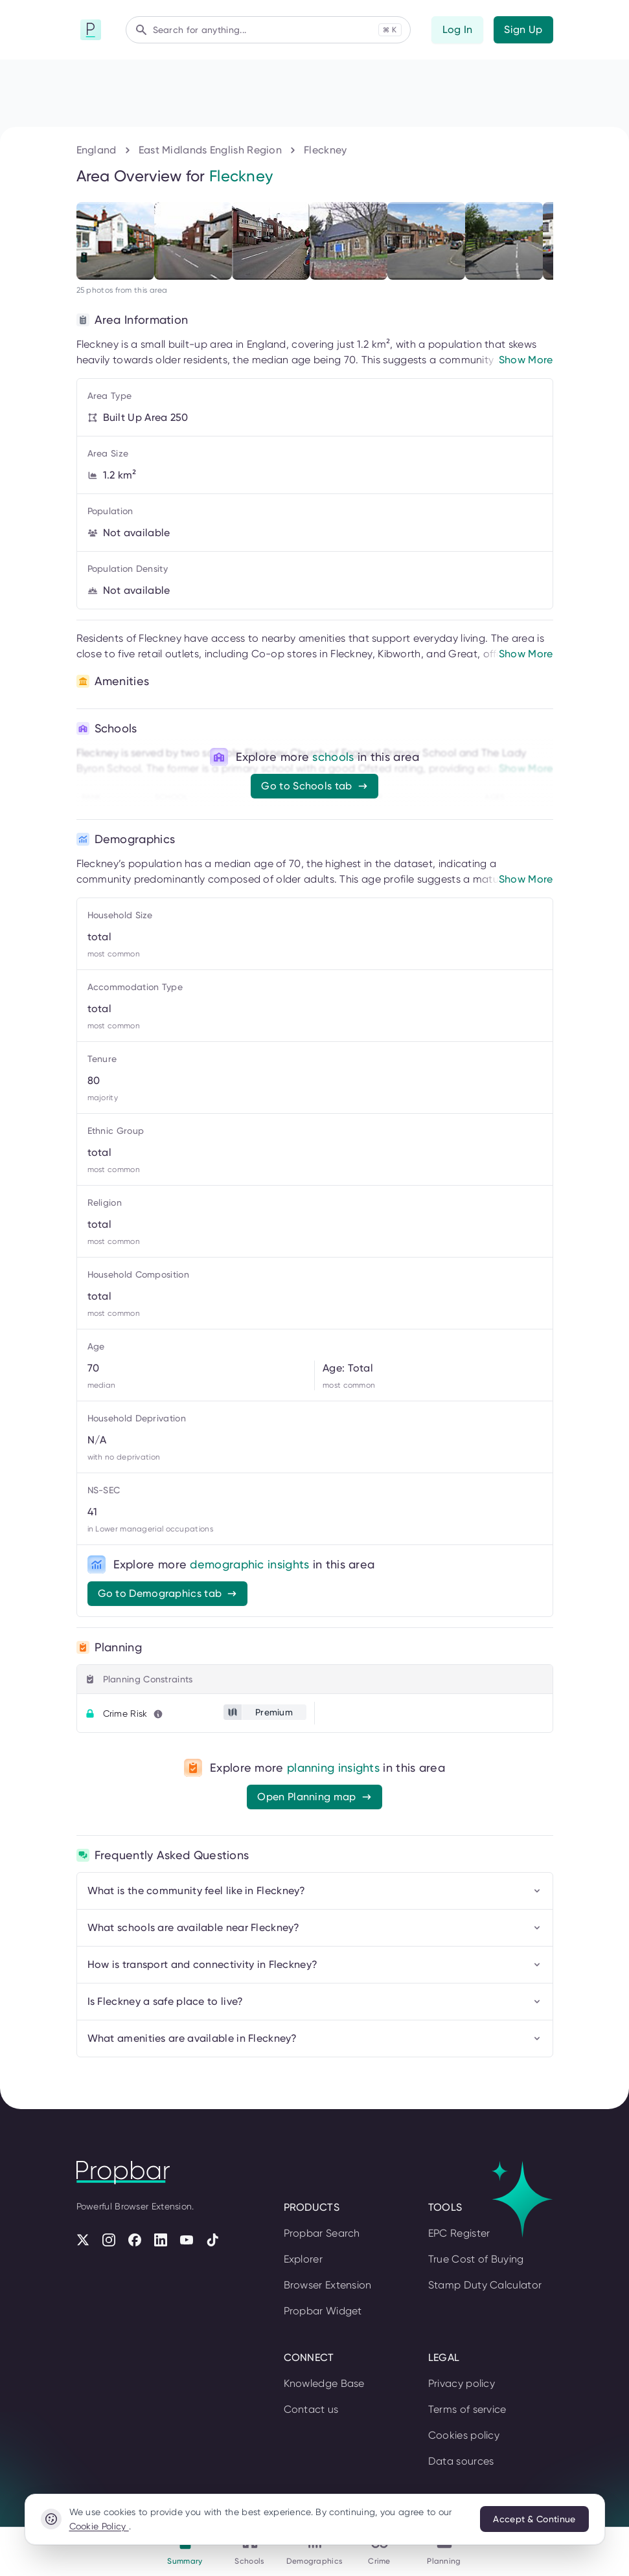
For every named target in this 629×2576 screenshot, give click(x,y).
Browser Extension (328, 2285)
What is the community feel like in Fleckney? (314, 1890)
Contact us (311, 2409)
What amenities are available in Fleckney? (314, 2038)
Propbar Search (322, 2233)
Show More (526, 360)
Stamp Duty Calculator (485, 2285)
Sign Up (523, 29)
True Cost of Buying (476, 2259)
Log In (457, 29)
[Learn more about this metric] (158, 1714)
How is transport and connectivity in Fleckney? (314, 1964)
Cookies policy (463, 2435)
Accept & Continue (534, 2519)
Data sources (461, 2461)
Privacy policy (461, 2383)
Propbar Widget (323, 2311)
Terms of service (467, 2409)
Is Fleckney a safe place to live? (314, 2001)
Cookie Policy (99, 2526)
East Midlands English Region (210, 150)
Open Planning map (314, 1797)
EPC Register (459, 2233)
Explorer (303, 2259)
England (96, 150)
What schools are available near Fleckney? (314, 1927)
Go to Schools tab (314, 786)
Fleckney (325, 150)
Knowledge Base (324, 2383)
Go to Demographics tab (168, 1593)
